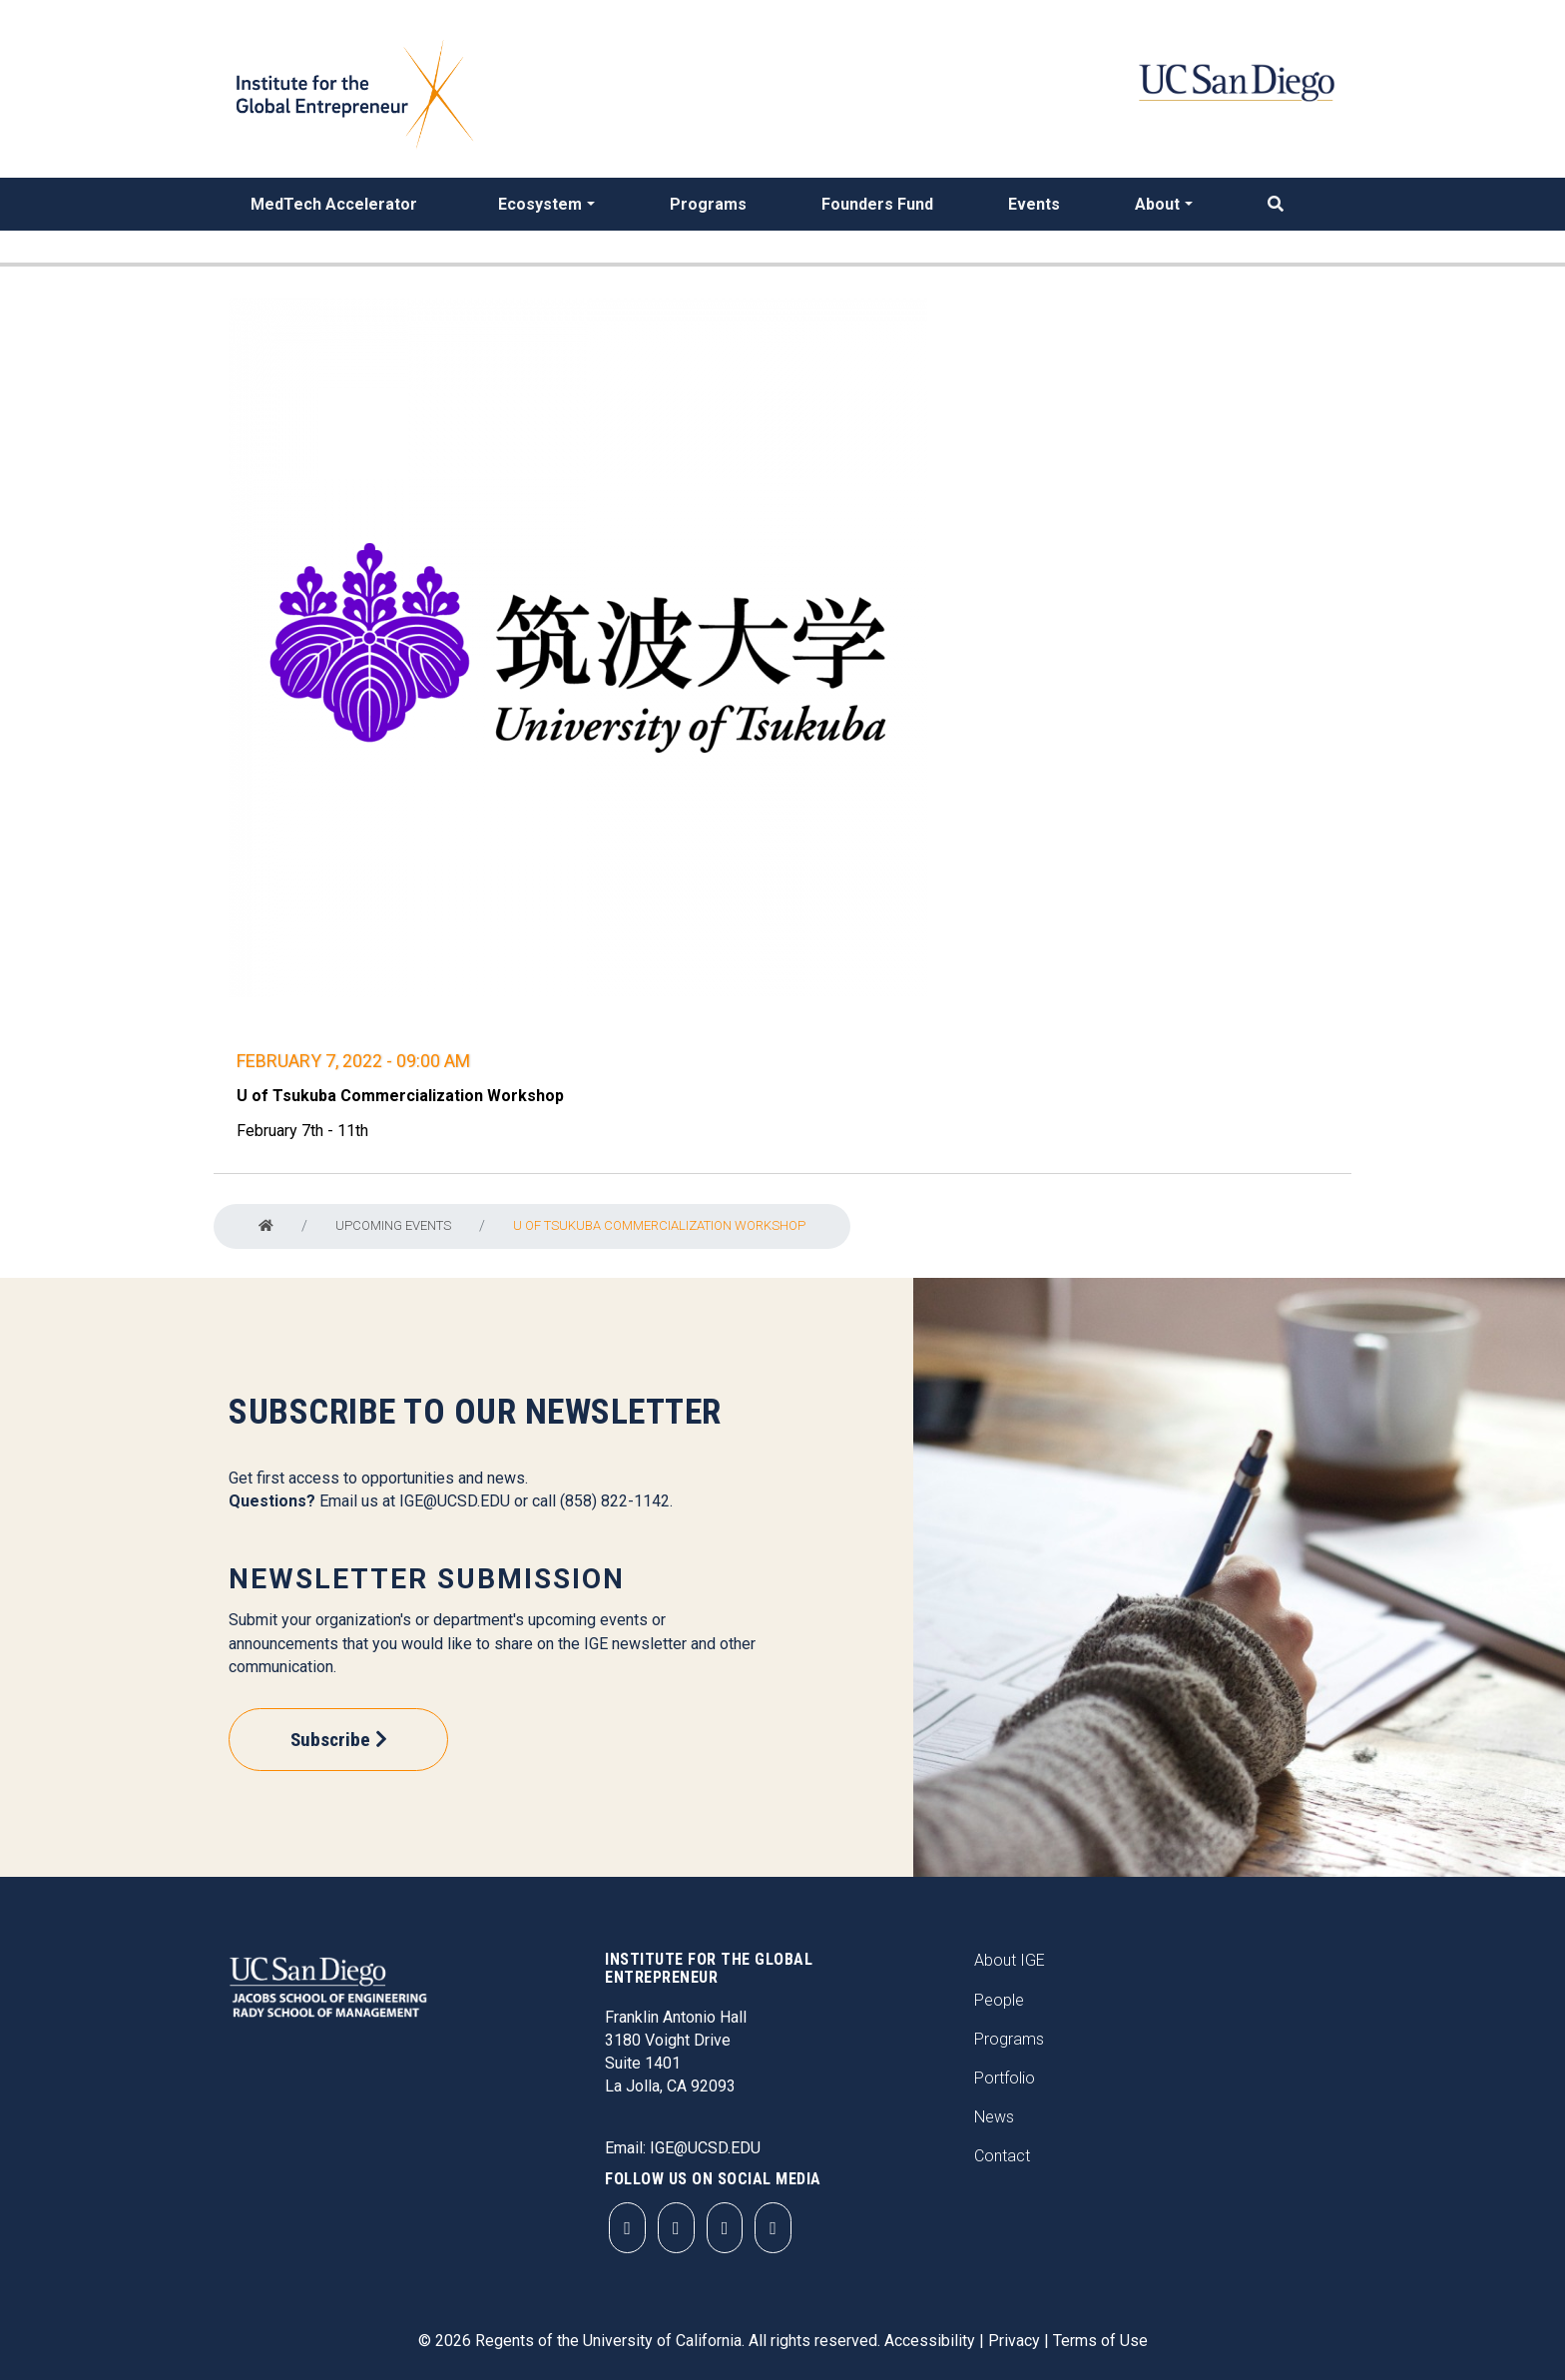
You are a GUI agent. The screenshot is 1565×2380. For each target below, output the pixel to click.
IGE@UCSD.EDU (454, 1500)
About (1157, 204)
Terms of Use (1100, 2340)
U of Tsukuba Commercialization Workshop (659, 1225)
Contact (1002, 2155)
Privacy (1014, 2340)
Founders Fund (877, 204)
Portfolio (1004, 2078)
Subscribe (330, 1739)
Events (1034, 204)
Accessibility (929, 2340)
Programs (708, 204)
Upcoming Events (393, 1225)
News (994, 2116)
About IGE (1009, 1960)
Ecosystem (540, 204)
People (999, 2000)
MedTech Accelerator (334, 204)
